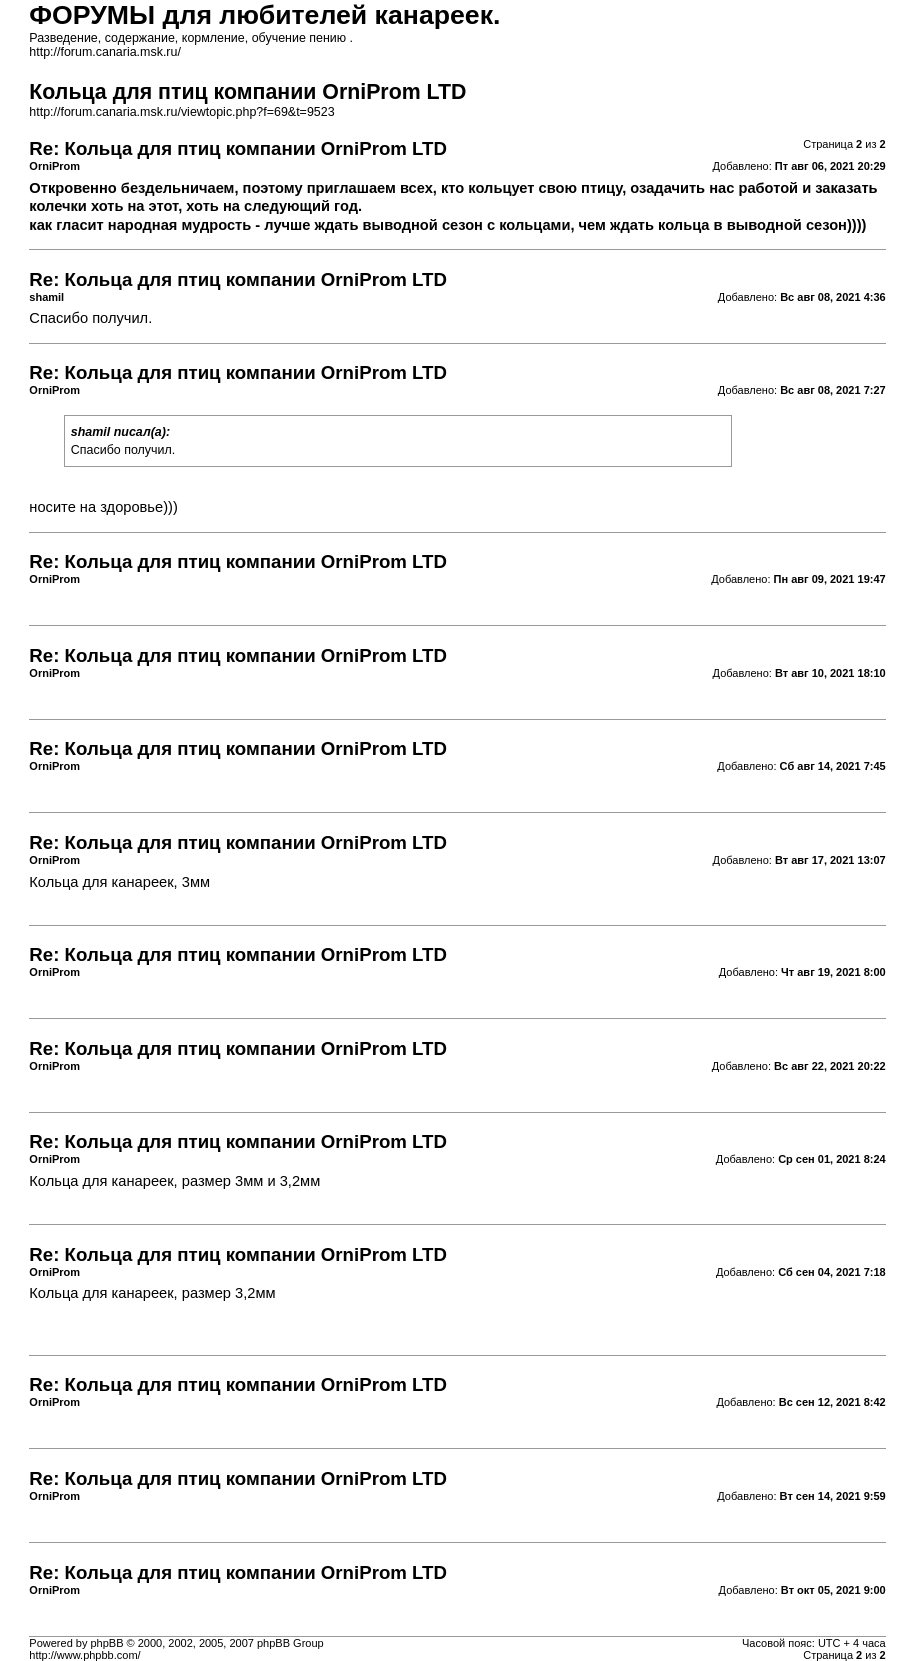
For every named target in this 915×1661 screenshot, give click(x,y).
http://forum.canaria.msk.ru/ (105, 52)
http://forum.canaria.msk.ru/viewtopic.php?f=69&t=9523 (181, 112)
